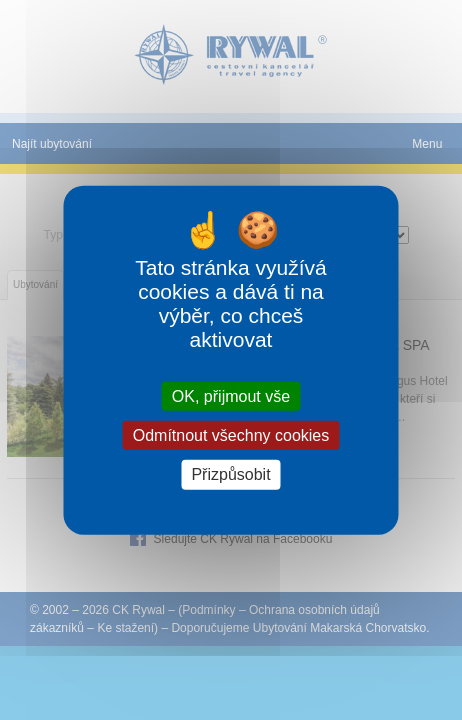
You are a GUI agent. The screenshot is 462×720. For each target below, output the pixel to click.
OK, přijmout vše (231, 396)
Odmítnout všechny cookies (231, 435)
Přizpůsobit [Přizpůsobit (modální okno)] (230, 474)
